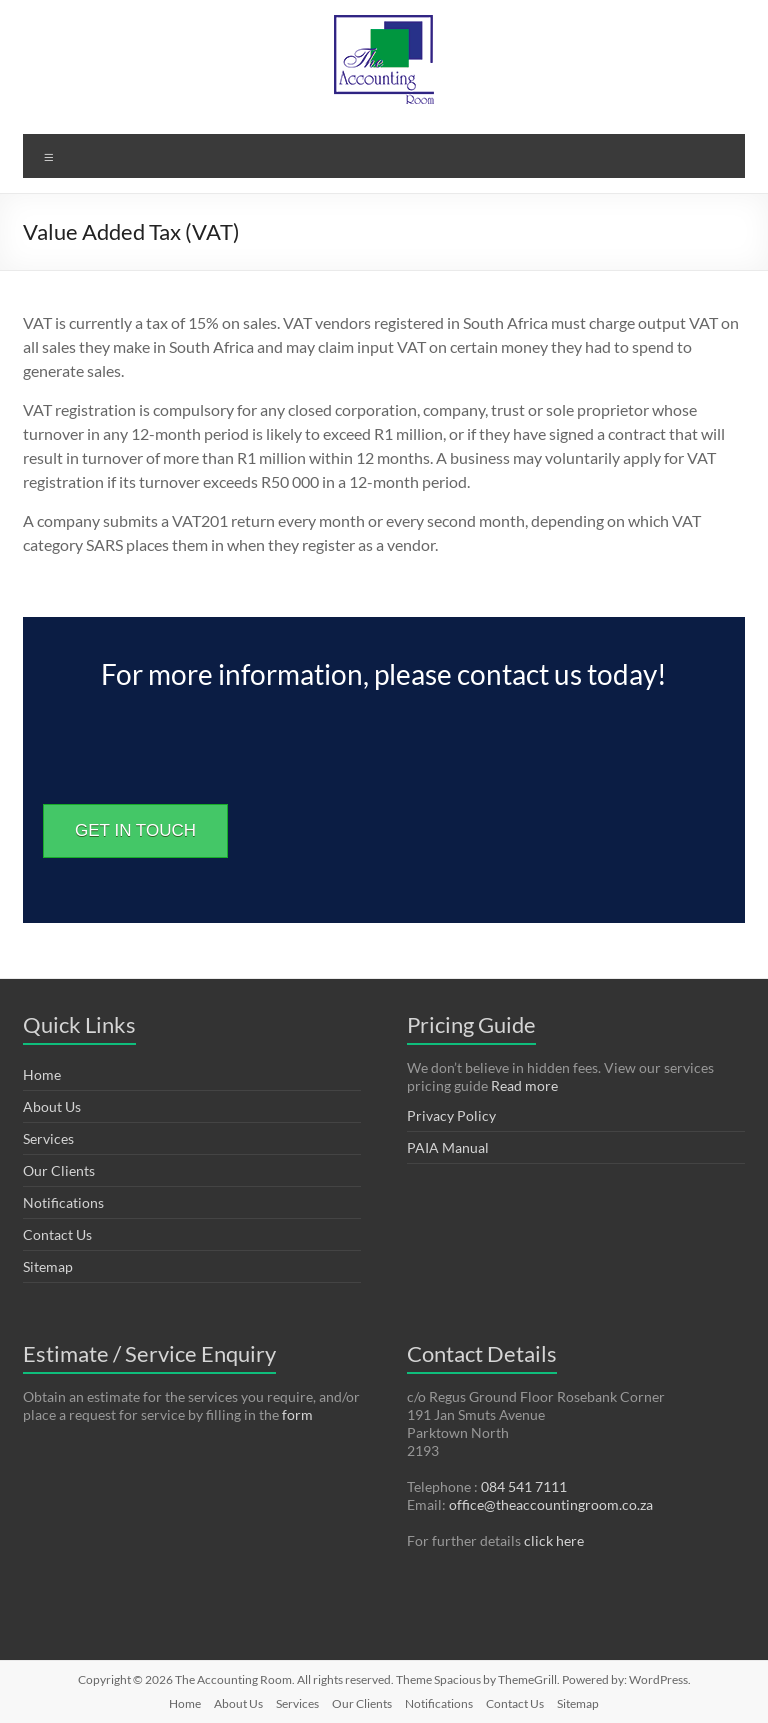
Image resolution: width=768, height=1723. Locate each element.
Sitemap (48, 1266)
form (297, 1414)
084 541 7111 (524, 1486)
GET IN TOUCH (135, 830)
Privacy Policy (451, 1115)
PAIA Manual (448, 1147)
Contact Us (57, 1234)
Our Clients (59, 1170)
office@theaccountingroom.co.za (551, 1504)
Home (42, 1074)
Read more (524, 1085)
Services (48, 1138)
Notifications (63, 1202)
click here (554, 1540)
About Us (52, 1106)
